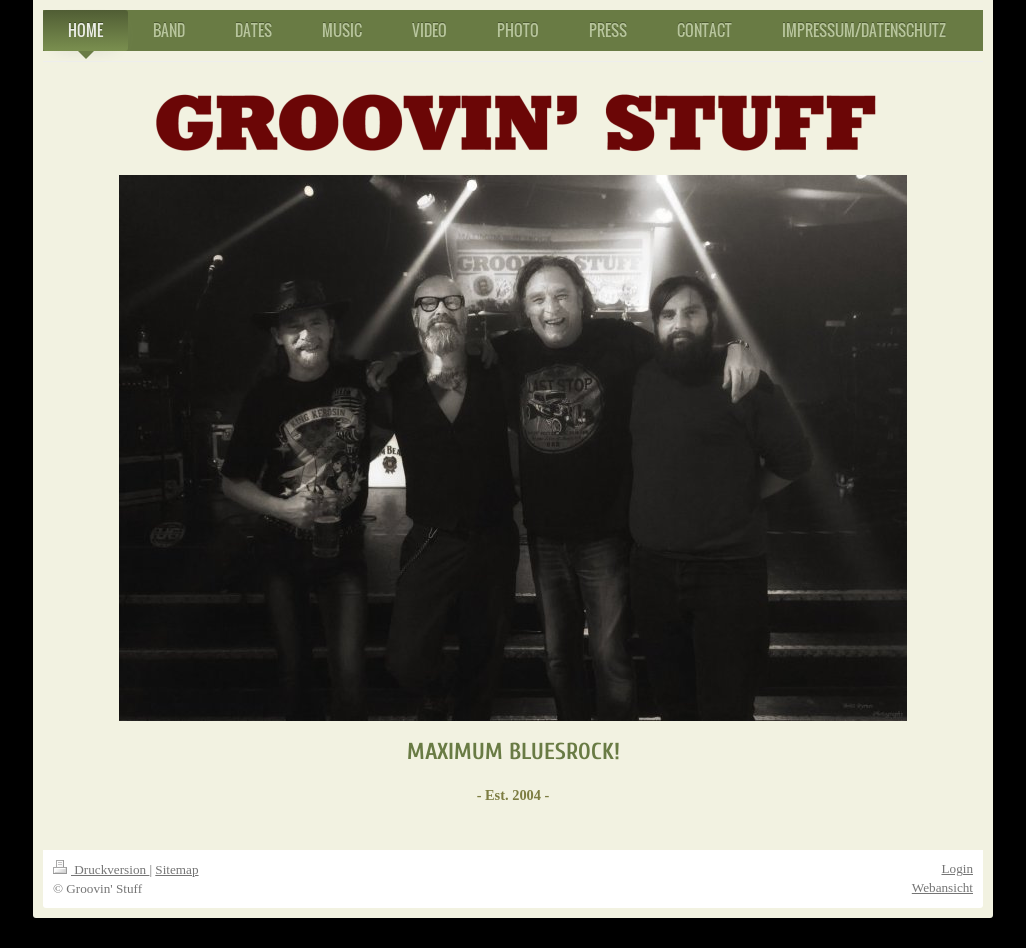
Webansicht (942, 887)
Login (957, 868)
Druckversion (101, 869)
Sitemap (176, 869)
